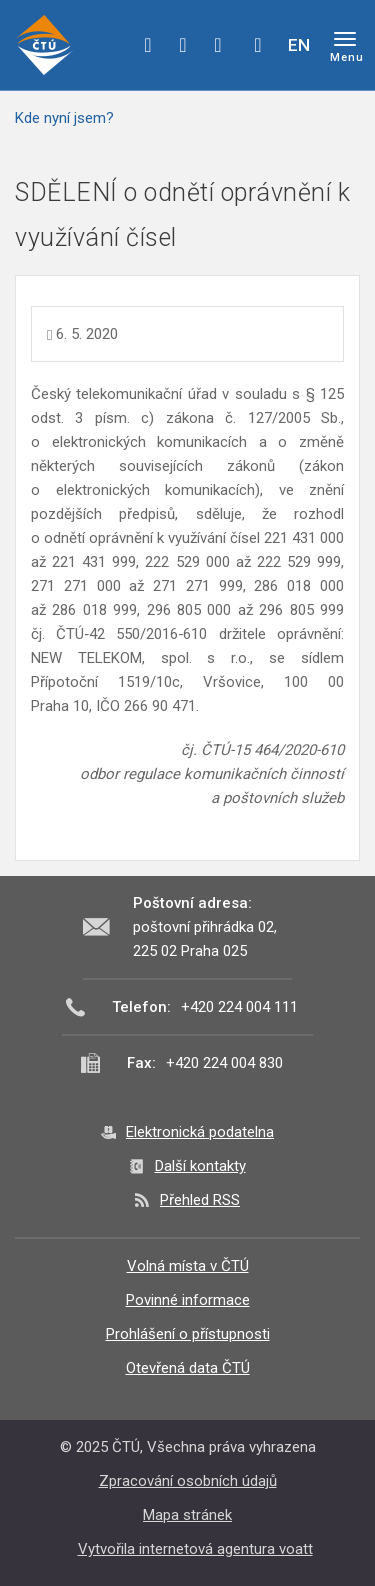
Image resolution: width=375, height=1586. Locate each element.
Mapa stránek (187, 1515)
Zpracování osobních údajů (188, 1481)
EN (299, 45)
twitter (183, 45)
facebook (148, 45)
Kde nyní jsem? (64, 118)
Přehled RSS (200, 1200)
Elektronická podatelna (200, 1132)
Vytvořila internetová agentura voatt (195, 1549)
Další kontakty (200, 1166)
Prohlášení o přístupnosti (188, 1334)
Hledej (258, 45)
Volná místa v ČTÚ (188, 1266)
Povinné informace (188, 1300)
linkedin (218, 45)
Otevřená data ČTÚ (188, 1368)
